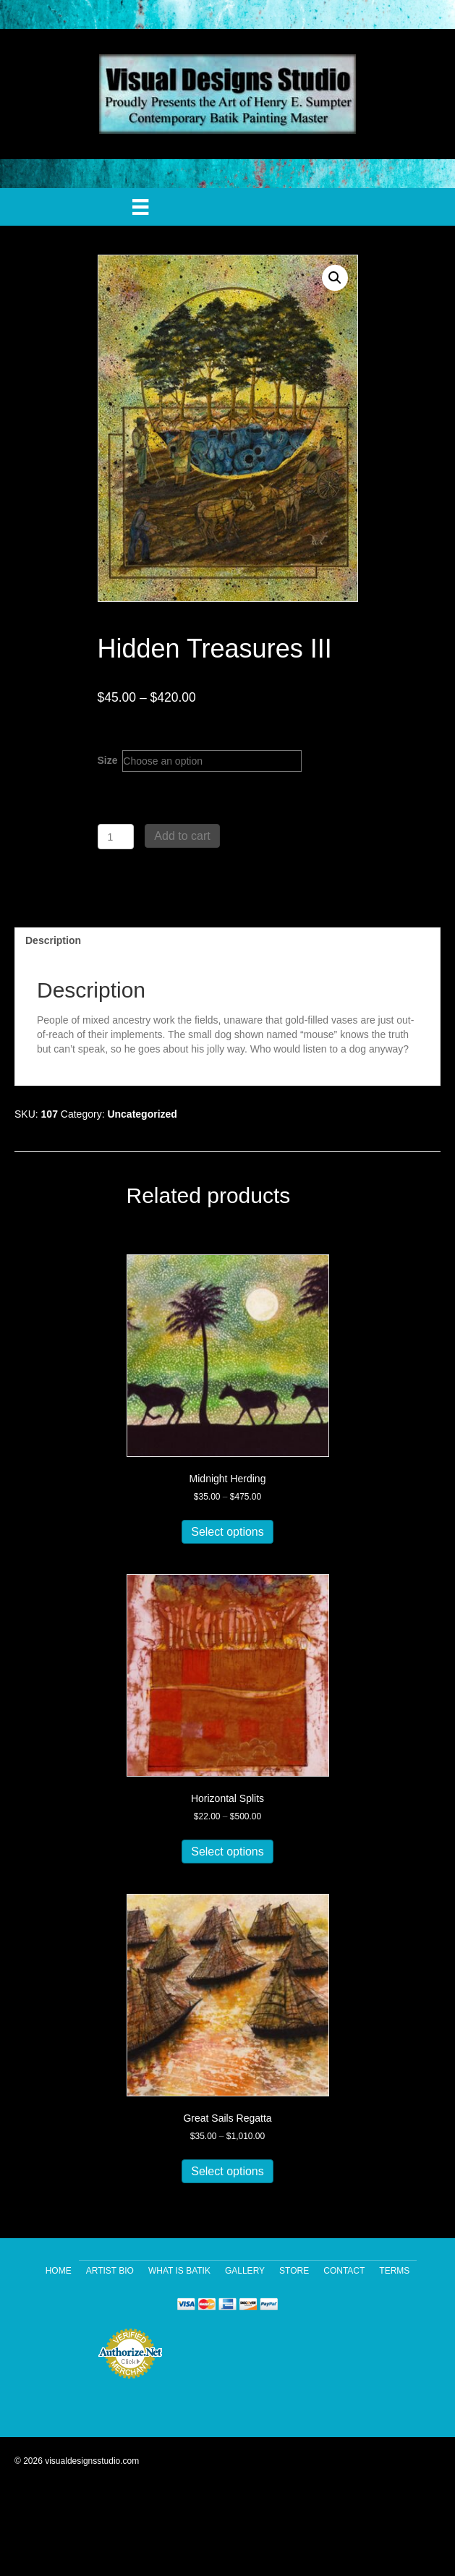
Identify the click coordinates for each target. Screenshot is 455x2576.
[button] (335, 278)
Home (59, 2271)
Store (294, 2271)
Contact (344, 2271)
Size (108, 760)
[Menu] (140, 207)
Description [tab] (53, 940)
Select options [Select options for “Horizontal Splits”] (227, 1851)
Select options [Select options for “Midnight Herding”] (227, 1532)
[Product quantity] (116, 836)
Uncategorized (142, 1114)
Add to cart (182, 836)
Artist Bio (110, 2271)
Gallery (245, 2271)
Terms (394, 2271)
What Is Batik (179, 2271)
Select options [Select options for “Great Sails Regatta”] (227, 2171)
